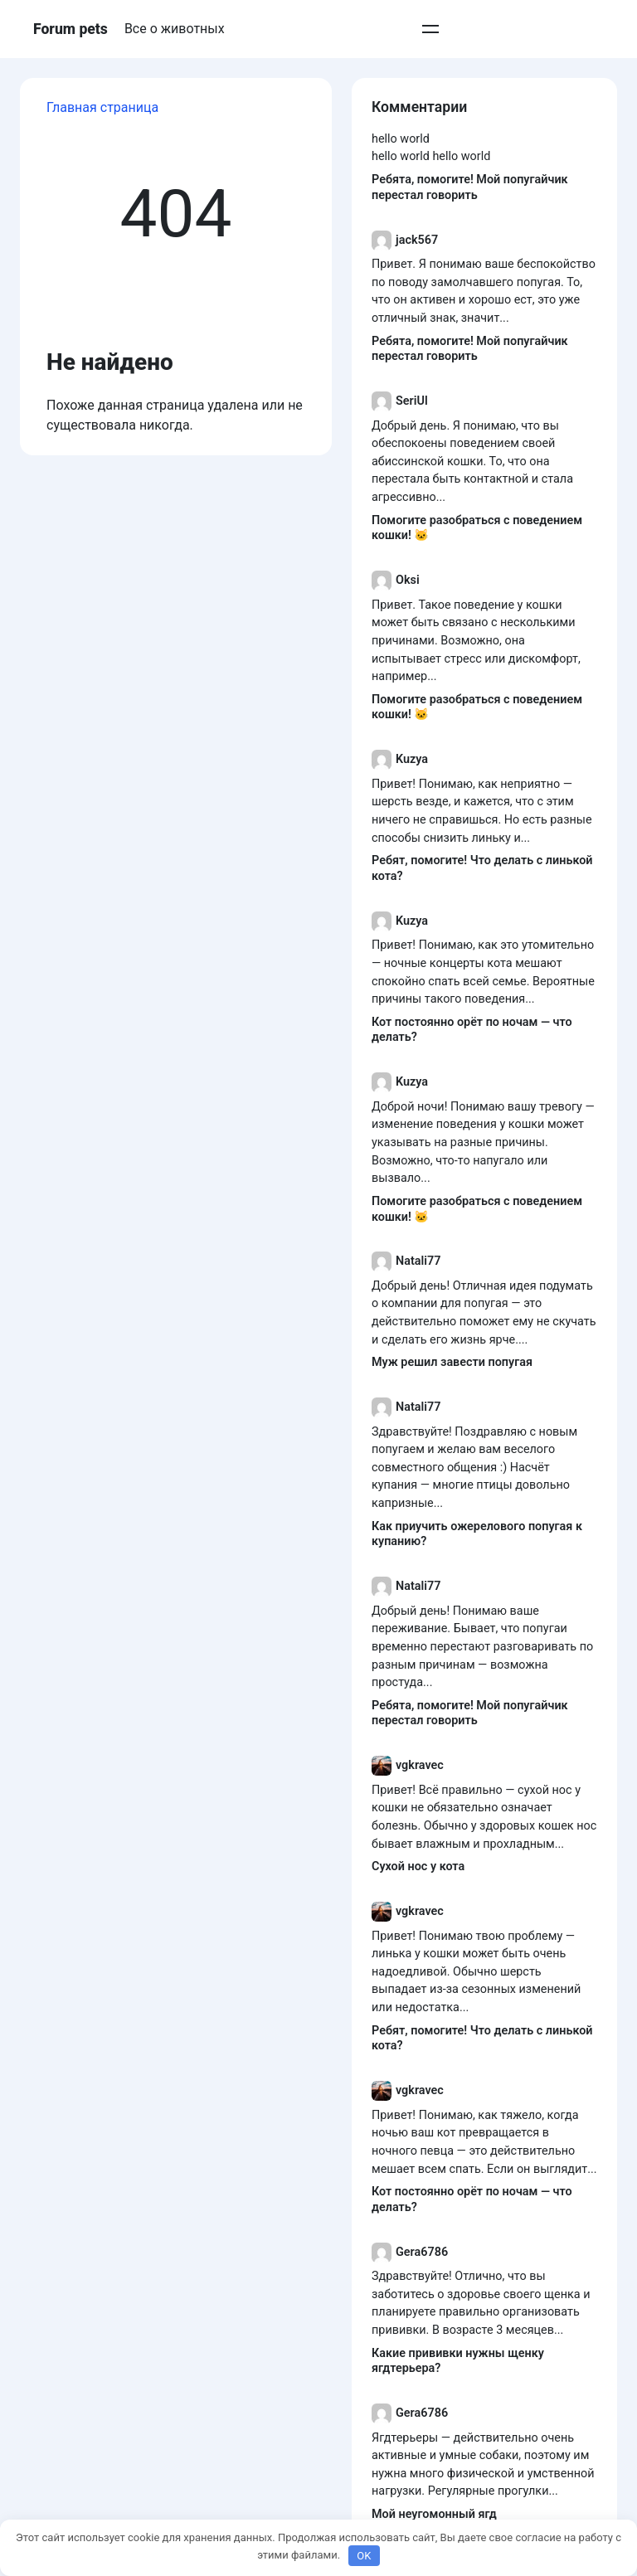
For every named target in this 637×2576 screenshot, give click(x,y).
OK (364, 2555)
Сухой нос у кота (418, 1866)
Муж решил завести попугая (452, 1362)
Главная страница (102, 107)
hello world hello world (431, 156)
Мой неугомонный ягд (434, 2514)
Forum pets (70, 29)
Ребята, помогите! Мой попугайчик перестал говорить (470, 187)
